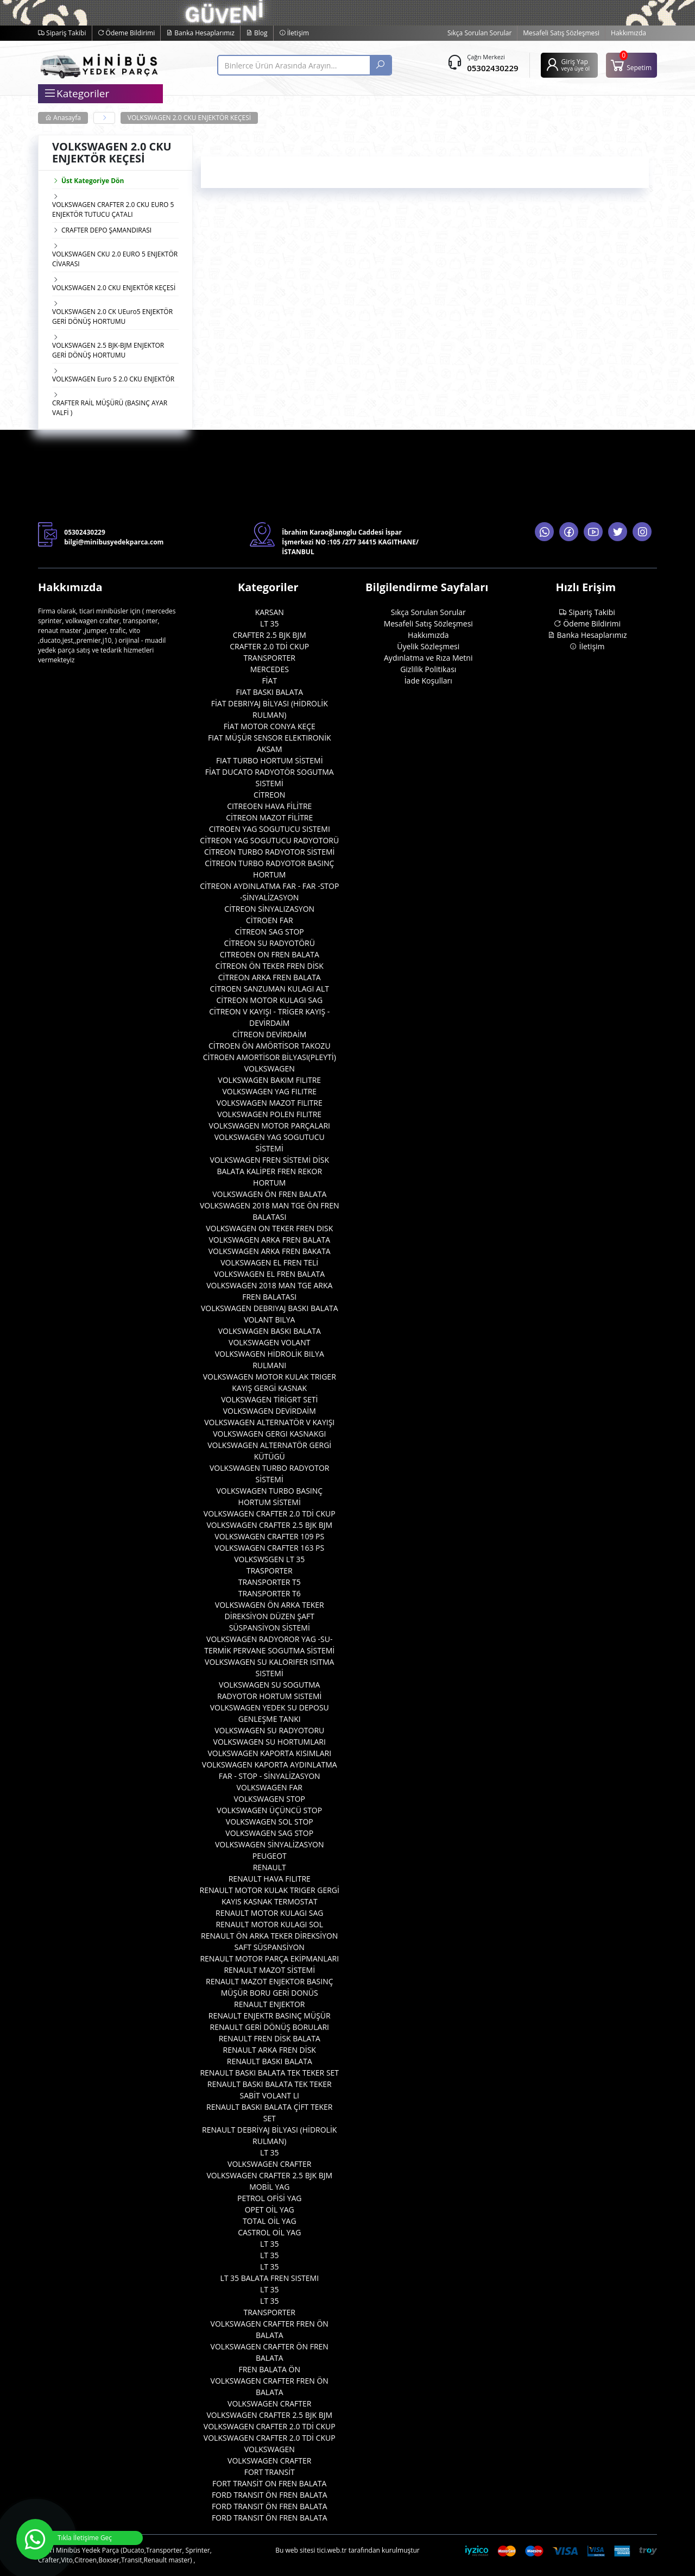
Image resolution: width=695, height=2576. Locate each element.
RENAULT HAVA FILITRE (270, 1878)
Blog (257, 32)
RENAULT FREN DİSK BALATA (269, 2038)
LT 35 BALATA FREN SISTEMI (269, 2278)
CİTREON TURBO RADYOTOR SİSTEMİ (269, 852)
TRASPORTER (270, 1570)
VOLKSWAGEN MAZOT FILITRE (270, 1103)
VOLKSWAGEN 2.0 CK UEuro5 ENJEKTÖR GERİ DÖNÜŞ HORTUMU (112, 316)
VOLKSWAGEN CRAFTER (269, 2164)
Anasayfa (63, 117)
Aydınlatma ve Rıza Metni (428, 658)
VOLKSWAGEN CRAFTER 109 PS (269, 1536)
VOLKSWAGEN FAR (269, 1787)
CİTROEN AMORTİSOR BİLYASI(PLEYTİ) (269, 1057)
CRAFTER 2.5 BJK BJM (269, 635)
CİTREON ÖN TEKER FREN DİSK (270, 966)
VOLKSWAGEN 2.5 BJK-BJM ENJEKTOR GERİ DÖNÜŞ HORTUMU (108, 350)
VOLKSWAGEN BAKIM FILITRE (269, 1080)
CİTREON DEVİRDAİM (269, 1034)
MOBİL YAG (269, 2187)
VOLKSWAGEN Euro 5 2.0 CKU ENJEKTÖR (113, 379)
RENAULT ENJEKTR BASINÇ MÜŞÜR (269, 2015)
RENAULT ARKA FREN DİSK (269, 2050)
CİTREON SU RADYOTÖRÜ (269, 943)
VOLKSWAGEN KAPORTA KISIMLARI (269, 1753)
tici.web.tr (332, 2550)
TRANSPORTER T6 (269, 1593)
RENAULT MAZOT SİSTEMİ (269, 1970)
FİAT (269, 680)
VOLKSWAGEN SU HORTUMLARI (269, 1742)
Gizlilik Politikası (428, 669)
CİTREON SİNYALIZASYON (269, 909)
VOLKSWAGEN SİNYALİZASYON (269, 1844)
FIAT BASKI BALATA (269, 692)
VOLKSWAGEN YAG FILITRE (269, 1091)
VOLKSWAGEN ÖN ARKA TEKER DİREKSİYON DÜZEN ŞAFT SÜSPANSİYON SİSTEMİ (269, 1616)
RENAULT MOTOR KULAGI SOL (269, 1924)
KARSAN (269, 612)
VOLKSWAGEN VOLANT (269, 1342)
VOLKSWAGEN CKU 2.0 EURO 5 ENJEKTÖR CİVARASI (115, 258)
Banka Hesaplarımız (200, 32)
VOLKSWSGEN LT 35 (269, 1559)
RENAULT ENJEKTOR (269, 2004)
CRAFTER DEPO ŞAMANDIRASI (106, 230)
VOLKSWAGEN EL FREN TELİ (269, 1262)
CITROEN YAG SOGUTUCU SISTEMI (269, 829)
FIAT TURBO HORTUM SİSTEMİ (269, 760)
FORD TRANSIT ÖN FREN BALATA (269, 2495)
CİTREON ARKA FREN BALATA (269, 977)
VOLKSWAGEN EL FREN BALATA (269, 1274)
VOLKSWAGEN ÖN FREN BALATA (269, 1194)
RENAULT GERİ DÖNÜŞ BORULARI (269, 2027)
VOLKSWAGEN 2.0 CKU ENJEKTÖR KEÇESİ (189, 117)
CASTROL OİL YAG (269, 2232)
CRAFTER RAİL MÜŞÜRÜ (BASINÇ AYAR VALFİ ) (109, 407)
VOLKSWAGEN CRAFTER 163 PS (269, 1548)
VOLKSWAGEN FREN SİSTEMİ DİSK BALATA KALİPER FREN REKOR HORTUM (269, 1171)
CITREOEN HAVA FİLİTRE (269, 806)
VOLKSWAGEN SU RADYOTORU (269, 1730)
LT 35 (269, 623)
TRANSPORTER (269, 658)
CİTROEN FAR (269, 920)
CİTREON (269, 794)
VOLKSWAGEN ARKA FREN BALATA (269, 1239)
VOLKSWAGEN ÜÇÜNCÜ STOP (269, 1810)
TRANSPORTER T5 (269, 1582)
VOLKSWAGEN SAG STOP (269, 1833)
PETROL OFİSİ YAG (269, 2198)
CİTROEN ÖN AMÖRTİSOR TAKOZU (269, 1046)
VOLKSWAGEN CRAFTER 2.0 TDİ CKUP (270, 1513)
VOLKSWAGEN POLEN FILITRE (269, 1114)
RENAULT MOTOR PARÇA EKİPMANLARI (269, 1958)
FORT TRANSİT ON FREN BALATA (269, 2483)
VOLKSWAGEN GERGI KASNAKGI (269, 1433)
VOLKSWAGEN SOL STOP (269, 1821)
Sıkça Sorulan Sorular (479, 32)
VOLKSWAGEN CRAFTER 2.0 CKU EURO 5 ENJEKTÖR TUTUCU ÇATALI (113, 209)
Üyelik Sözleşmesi (428, 646)
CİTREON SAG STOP (269, 931)
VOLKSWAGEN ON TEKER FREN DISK (269, 1228)
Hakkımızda (628, 32)
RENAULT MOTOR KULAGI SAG (269, 1913)
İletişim (294, 32)
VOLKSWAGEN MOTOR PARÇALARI (269, 1125)
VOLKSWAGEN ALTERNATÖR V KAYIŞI (269, 1422)
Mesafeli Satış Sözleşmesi (561, 32)
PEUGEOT (269, 1856)
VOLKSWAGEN (269, 1068)
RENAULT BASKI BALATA (269, 2061)
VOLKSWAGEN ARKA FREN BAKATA (269, 1251)
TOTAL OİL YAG (269, 2221)
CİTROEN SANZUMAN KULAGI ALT (269, 988)
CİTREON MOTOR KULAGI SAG (269, 1000)
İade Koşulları (428, 680)
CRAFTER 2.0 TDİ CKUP (269, 646)
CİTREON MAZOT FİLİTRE (269, 817)
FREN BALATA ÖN (269, 2369)
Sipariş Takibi (62, 32)
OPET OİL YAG (269, 2209)
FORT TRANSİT (269, 2472)
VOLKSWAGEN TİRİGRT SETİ (269, 1399)
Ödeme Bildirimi (126, 32)
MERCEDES (269, 669)
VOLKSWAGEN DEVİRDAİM (269, 1411)
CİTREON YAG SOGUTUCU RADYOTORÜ (269, 840)
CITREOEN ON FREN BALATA (269, 954)
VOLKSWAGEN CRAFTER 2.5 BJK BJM (269, 1525)
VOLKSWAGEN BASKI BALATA (269, 1331)
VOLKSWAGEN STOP (269, 1799)
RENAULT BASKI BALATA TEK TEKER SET (269, 2072)
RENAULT (269, 1867)
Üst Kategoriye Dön (88, 180)
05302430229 (492, 67)
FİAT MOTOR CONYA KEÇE (269, 726)
